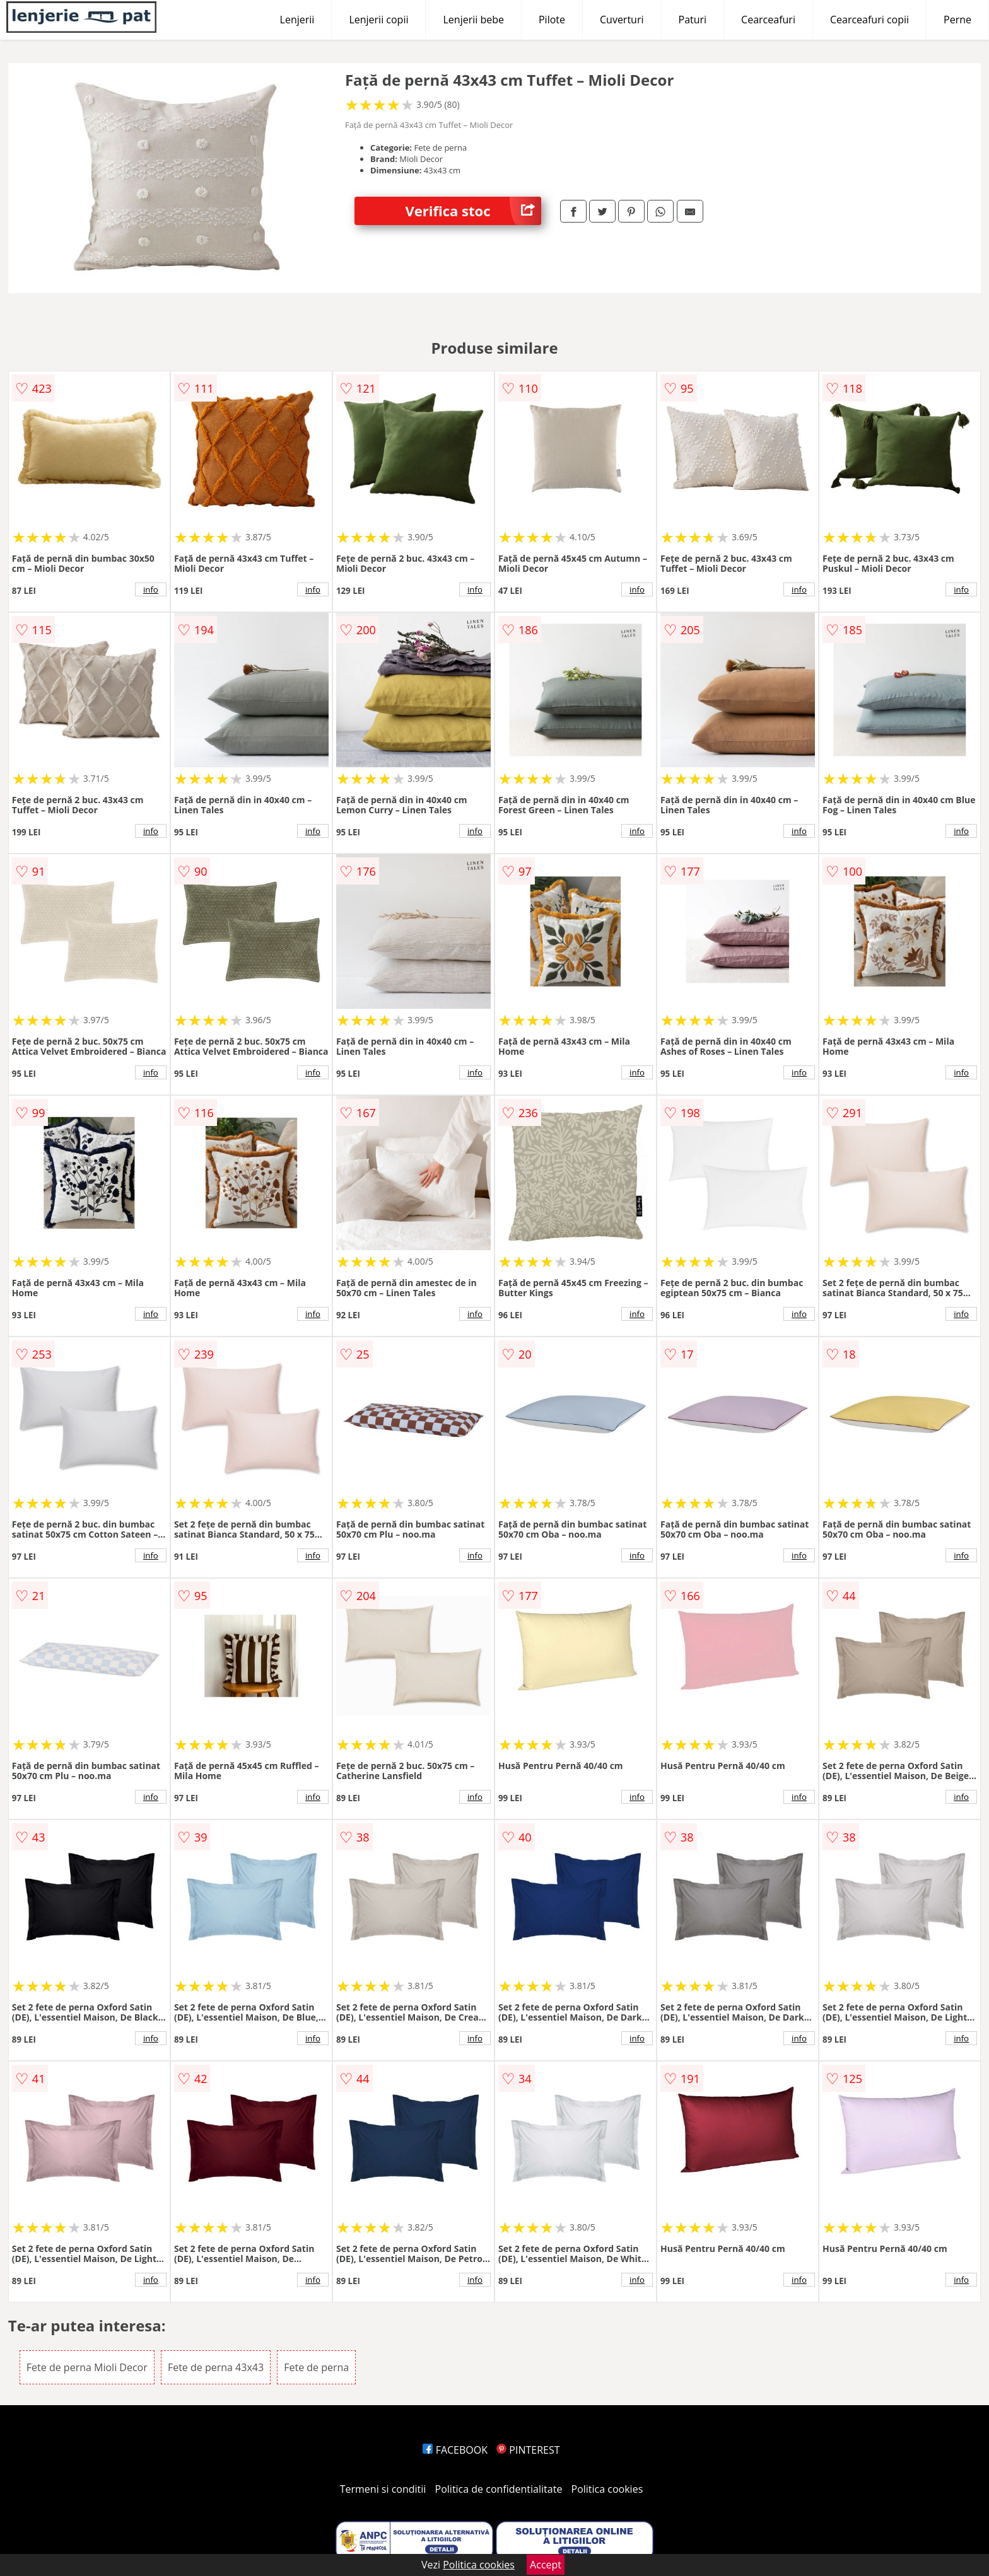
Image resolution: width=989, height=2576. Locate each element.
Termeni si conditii (383, 2489)
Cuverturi (622, 19)
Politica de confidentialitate (499, 2489)
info (150, 589)
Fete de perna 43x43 (216, 2367)
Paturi (693, 19)
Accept (545, 2565)
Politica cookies (607, 2489)
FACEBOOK (455, 2450)
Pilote (552, 19)
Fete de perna (316, 2367)
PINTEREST (527, 2450)
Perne (957, 19)
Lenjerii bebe (473, 19)
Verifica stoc (473, 211)
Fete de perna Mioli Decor (87, 2367)
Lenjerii (297, 19)
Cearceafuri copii (869, 19)
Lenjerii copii (378, 19)
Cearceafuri (768, 19)
